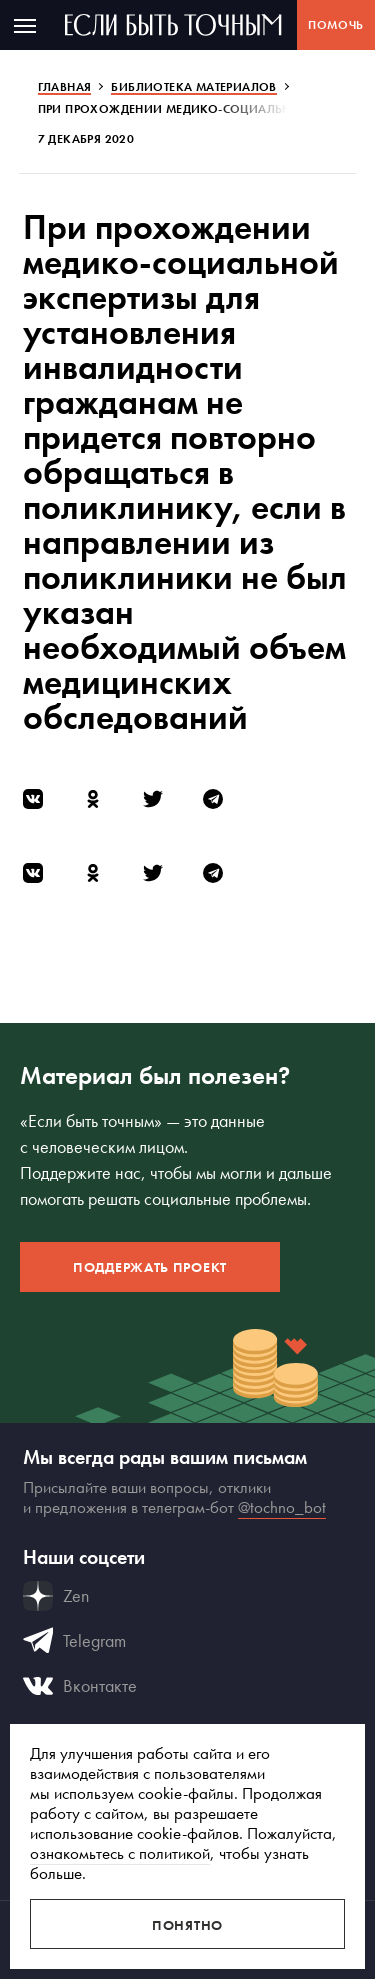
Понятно (187, 1925)
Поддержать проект (150, 1267)
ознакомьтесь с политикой (120, 1853)
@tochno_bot (282, 1507)
